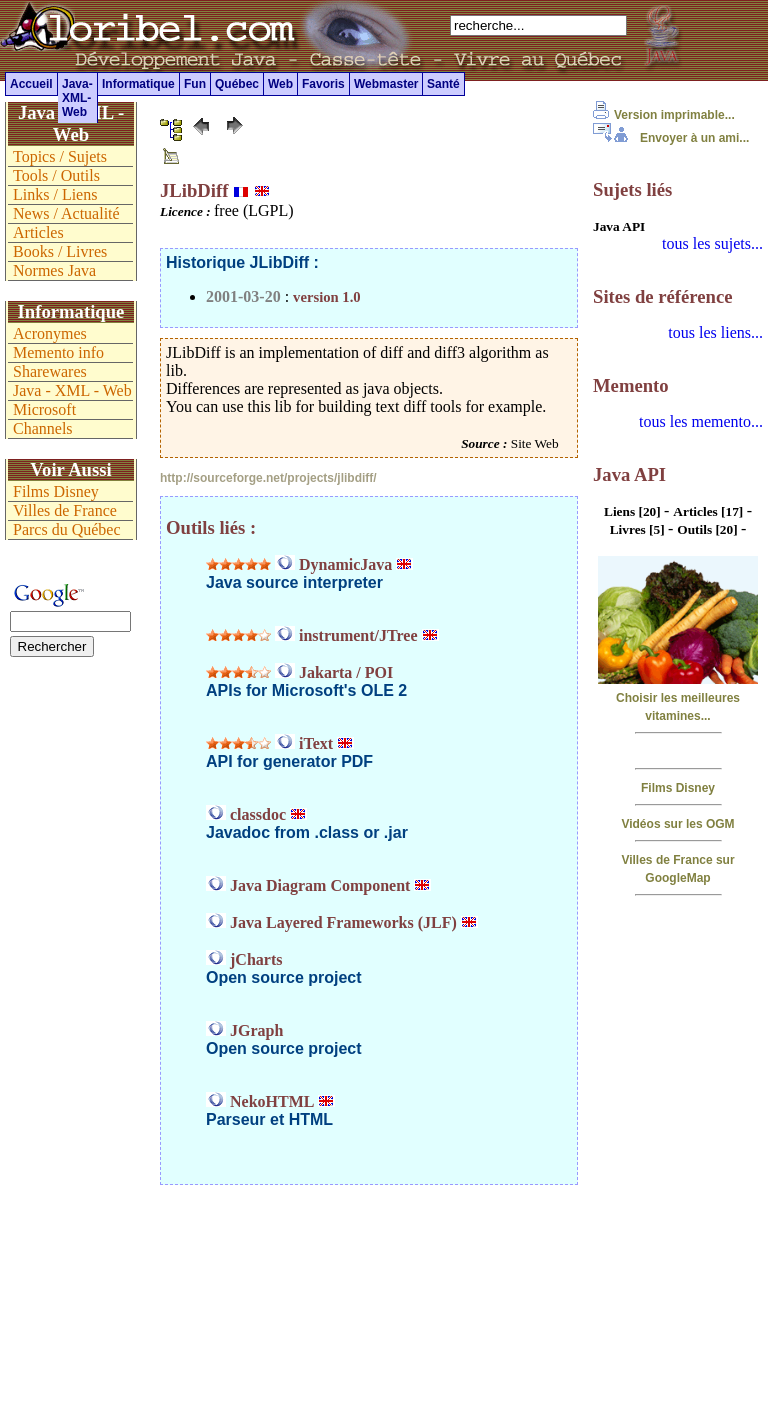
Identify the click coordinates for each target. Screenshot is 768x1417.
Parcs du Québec (67, 529)
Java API (619, 226)
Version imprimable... (664, 115)
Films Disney (678, 788)
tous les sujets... (712, 243)
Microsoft (44, 409)
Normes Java (54, 270)
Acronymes (50, 333)
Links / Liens (55, 194)
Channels (43, 428)
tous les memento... (701, 421)
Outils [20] (709, 529)
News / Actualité (66, 213)
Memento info (58, 352)
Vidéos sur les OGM (677, 824)
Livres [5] (639, 529)
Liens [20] (634, 511)
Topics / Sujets (60, 156)
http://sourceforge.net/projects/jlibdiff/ (268, 478)
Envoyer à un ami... (671, 138)
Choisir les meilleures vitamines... (678, 698)
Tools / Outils (56, 175)
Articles (38, 232)
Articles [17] (709, 511)
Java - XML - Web (72, 390)
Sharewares (50, 371)
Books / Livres (60, 251)
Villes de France (65, 510)
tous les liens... (715, 332)
